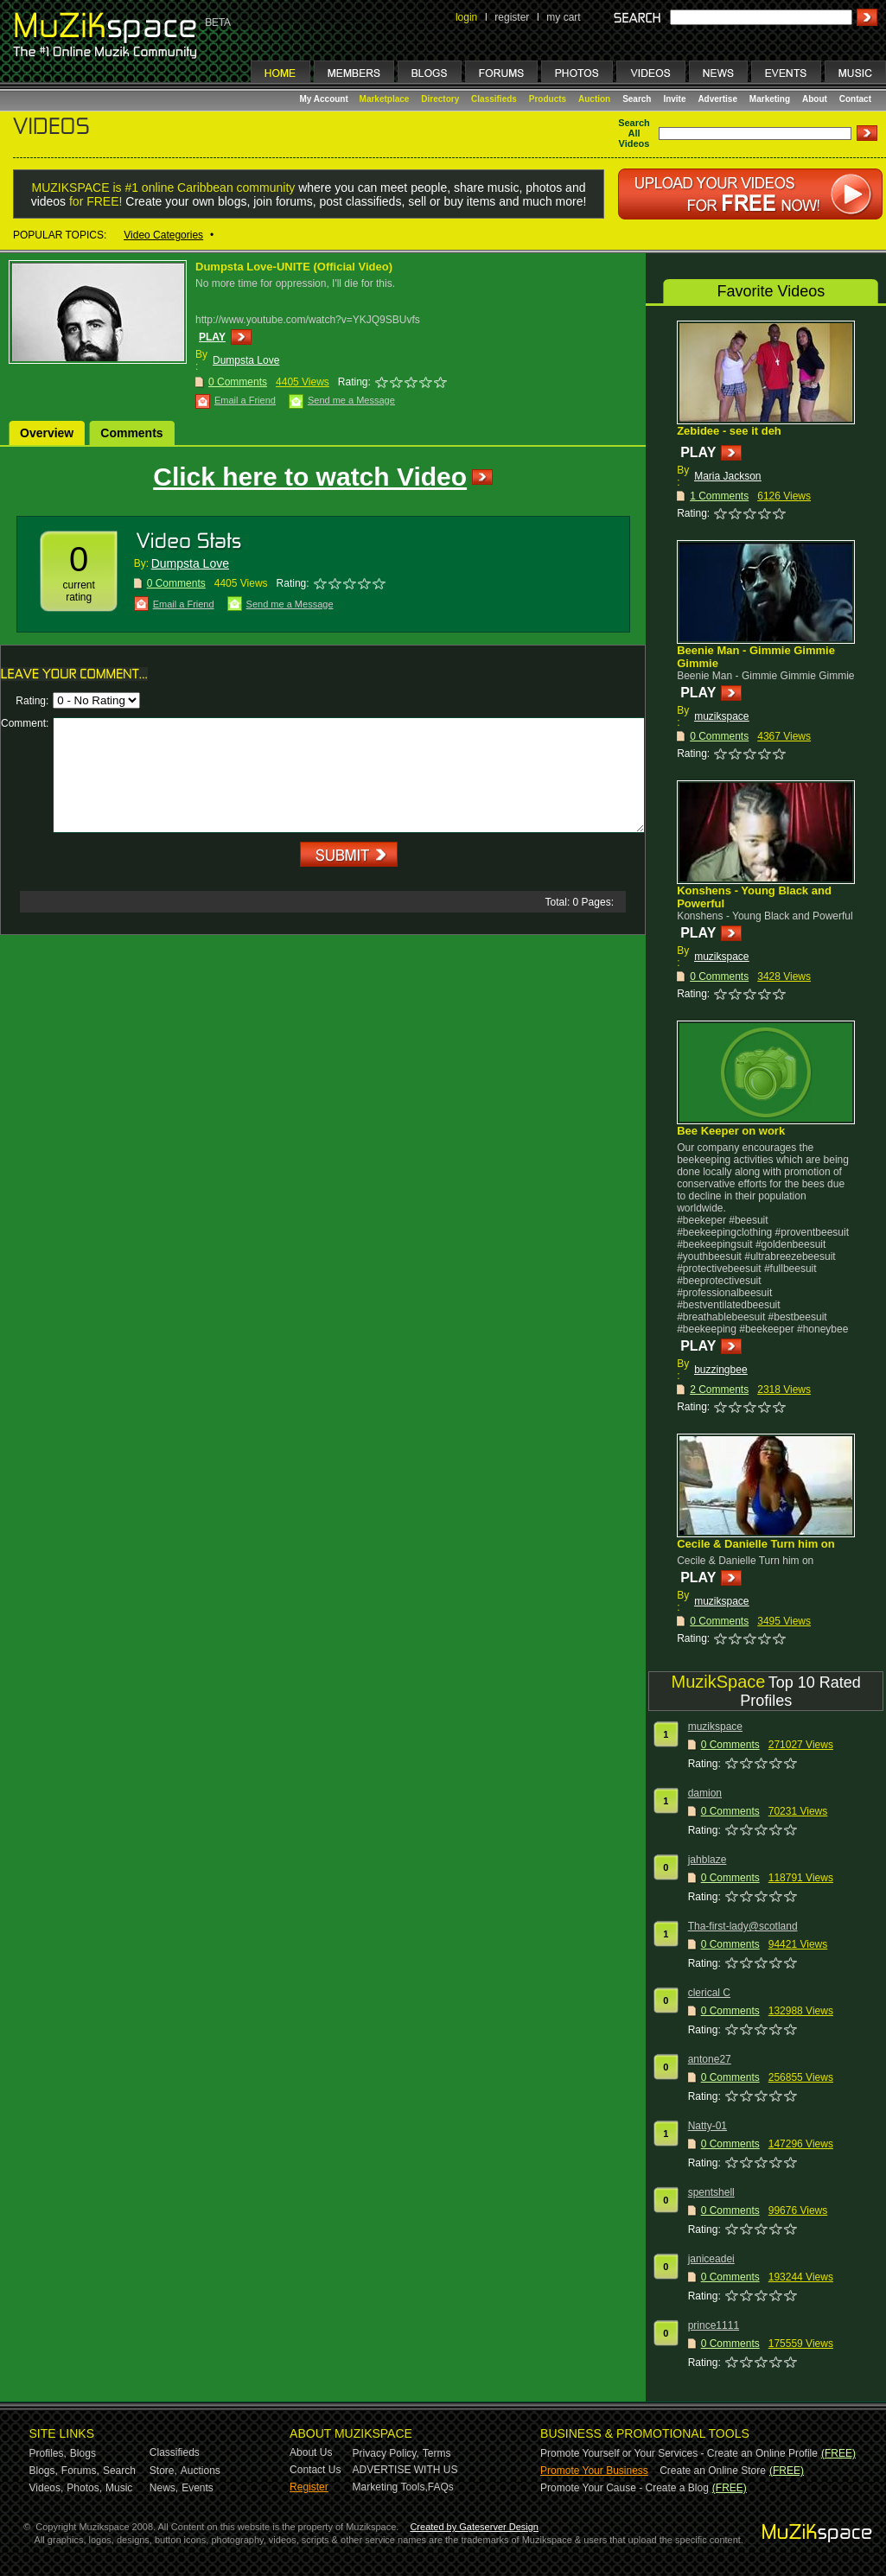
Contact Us (315, 2470)
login (466, 17)
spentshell (711, 2192)
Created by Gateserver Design (474, 2527)
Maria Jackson (727, 476)
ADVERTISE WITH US (405, 2470)
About (814, 99)
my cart (563, 17)
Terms (437, 2453)
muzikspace (721, 716)
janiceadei (711, 2259)
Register (309, 2487)
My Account (325, 99)
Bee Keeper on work (731, 1130)
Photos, (84, 2488)
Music (118, 2488)
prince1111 (713, 2325)
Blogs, (43, 2471)
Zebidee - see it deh (729, 430)
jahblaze (707, 1860)
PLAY (212, 337)
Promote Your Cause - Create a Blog (624, 2488)
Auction (594, 99)
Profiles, (48, 2453)
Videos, (46, 2488)
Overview (46, 433)
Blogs (83, 2453)
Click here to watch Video (310, 476)
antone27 (709, 2059)
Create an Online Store (713, 2471)
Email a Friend (245, 400)
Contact (855, 99)
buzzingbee (720, 1370)
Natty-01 (707, 2126)
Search (636, 99)
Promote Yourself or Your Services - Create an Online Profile (679, 2453)
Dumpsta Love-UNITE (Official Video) (293, 266)
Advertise (717, 99)
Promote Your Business (594, 2471)
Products (547, 99)
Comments (131, 433)
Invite (674, 99)
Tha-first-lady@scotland (743, 1926)
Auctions (200, 2471)
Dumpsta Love (246, 360)
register (511, 17)
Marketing (769, 99)
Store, (163, 2471)
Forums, (80, 2471)
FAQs (441, 2487)
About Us (311, 2452)
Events (198, 2488)
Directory (440, 99)
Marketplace (385, 99)
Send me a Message (351, 400)
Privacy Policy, (386, 2453)
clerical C (709, 1993)
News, (164, 2488)
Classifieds (494, 99)
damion (705, 1793)
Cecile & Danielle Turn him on (756, 1543)
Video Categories (163, 235)
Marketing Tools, (390, 2487)
